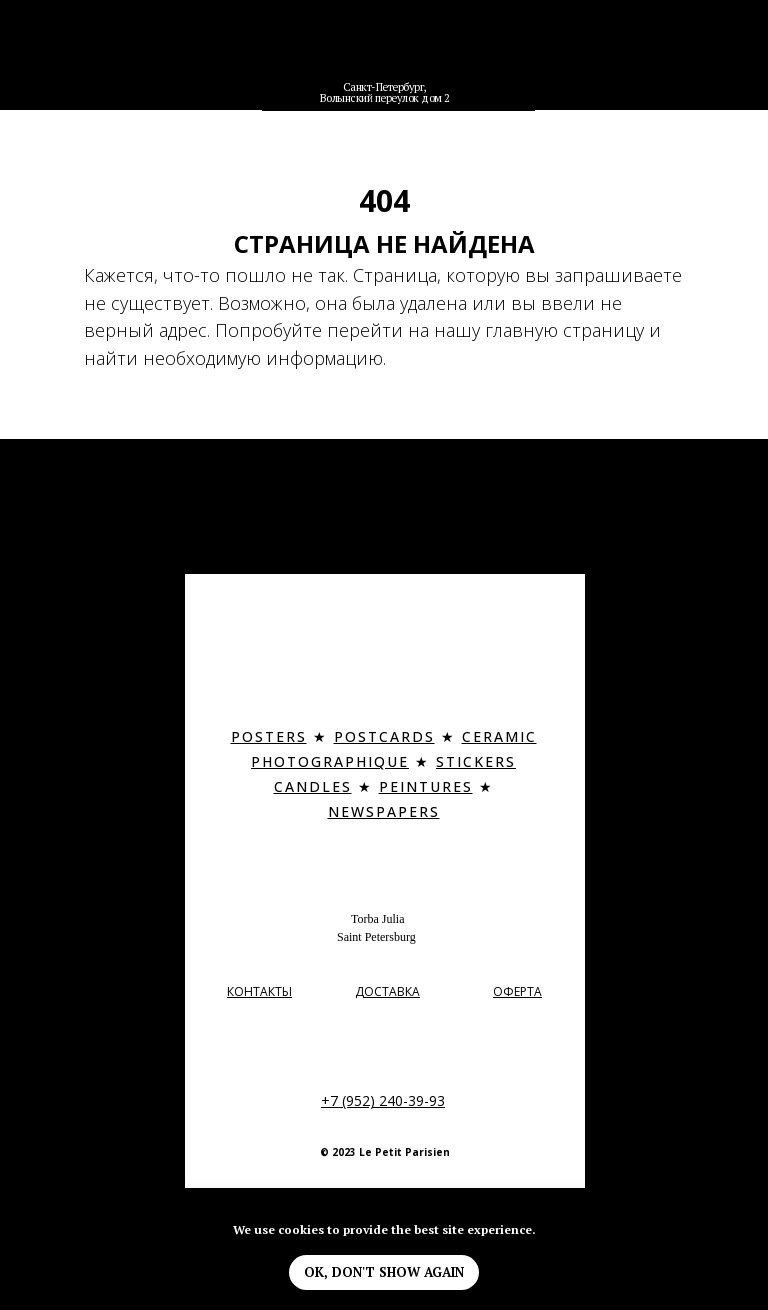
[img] (385, 53)
